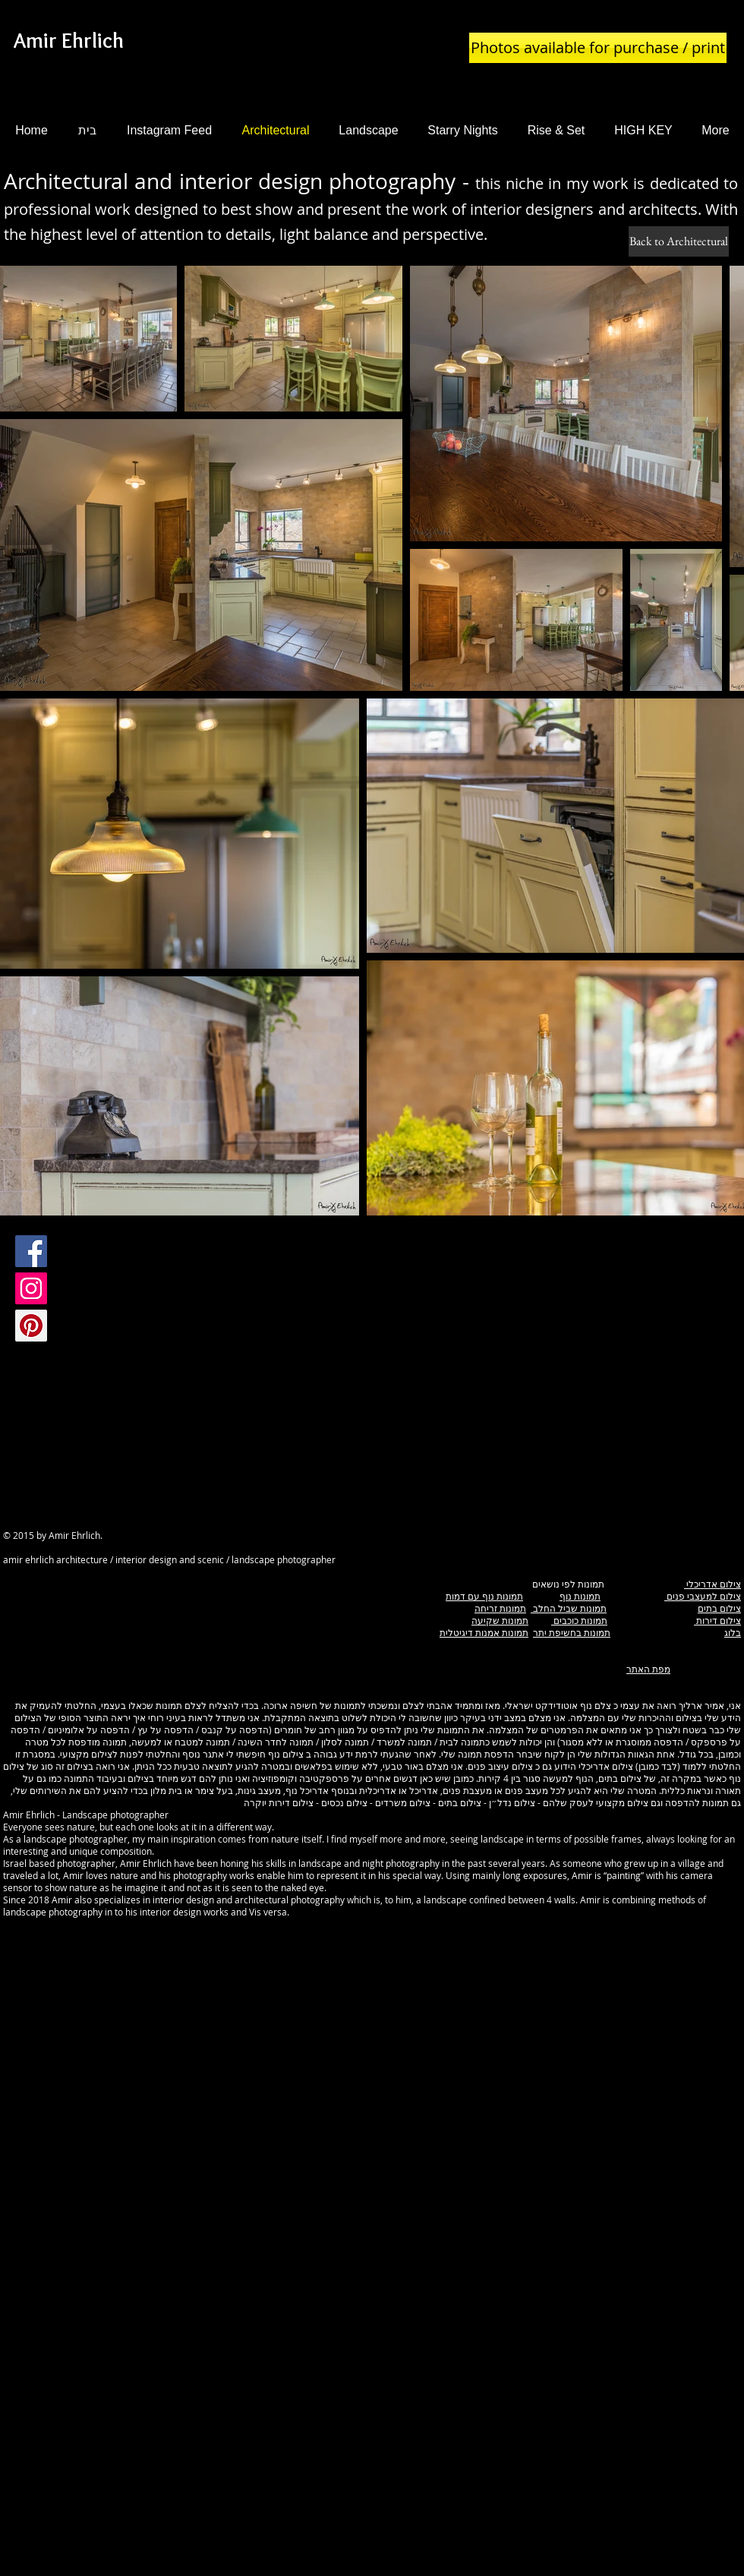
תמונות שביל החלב (569, 1608)
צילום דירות (717, 1620)
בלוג (732, 1632)
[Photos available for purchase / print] (598, 48)
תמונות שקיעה (499, 1620)
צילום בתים (719, 1608)
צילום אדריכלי (712, 1584)
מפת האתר (648, 1669)
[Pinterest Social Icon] (31, 1326)
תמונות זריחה (500, 1608)
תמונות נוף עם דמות (484, 1596)
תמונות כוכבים (579, 1620)
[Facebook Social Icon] (31, 1251)
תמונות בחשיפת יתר (571, 1632)
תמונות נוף (580, 1596)
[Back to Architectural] (679, 241)
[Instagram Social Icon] (31, 1288)
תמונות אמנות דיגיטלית (484, 1632)
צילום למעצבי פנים (702, 1596)
